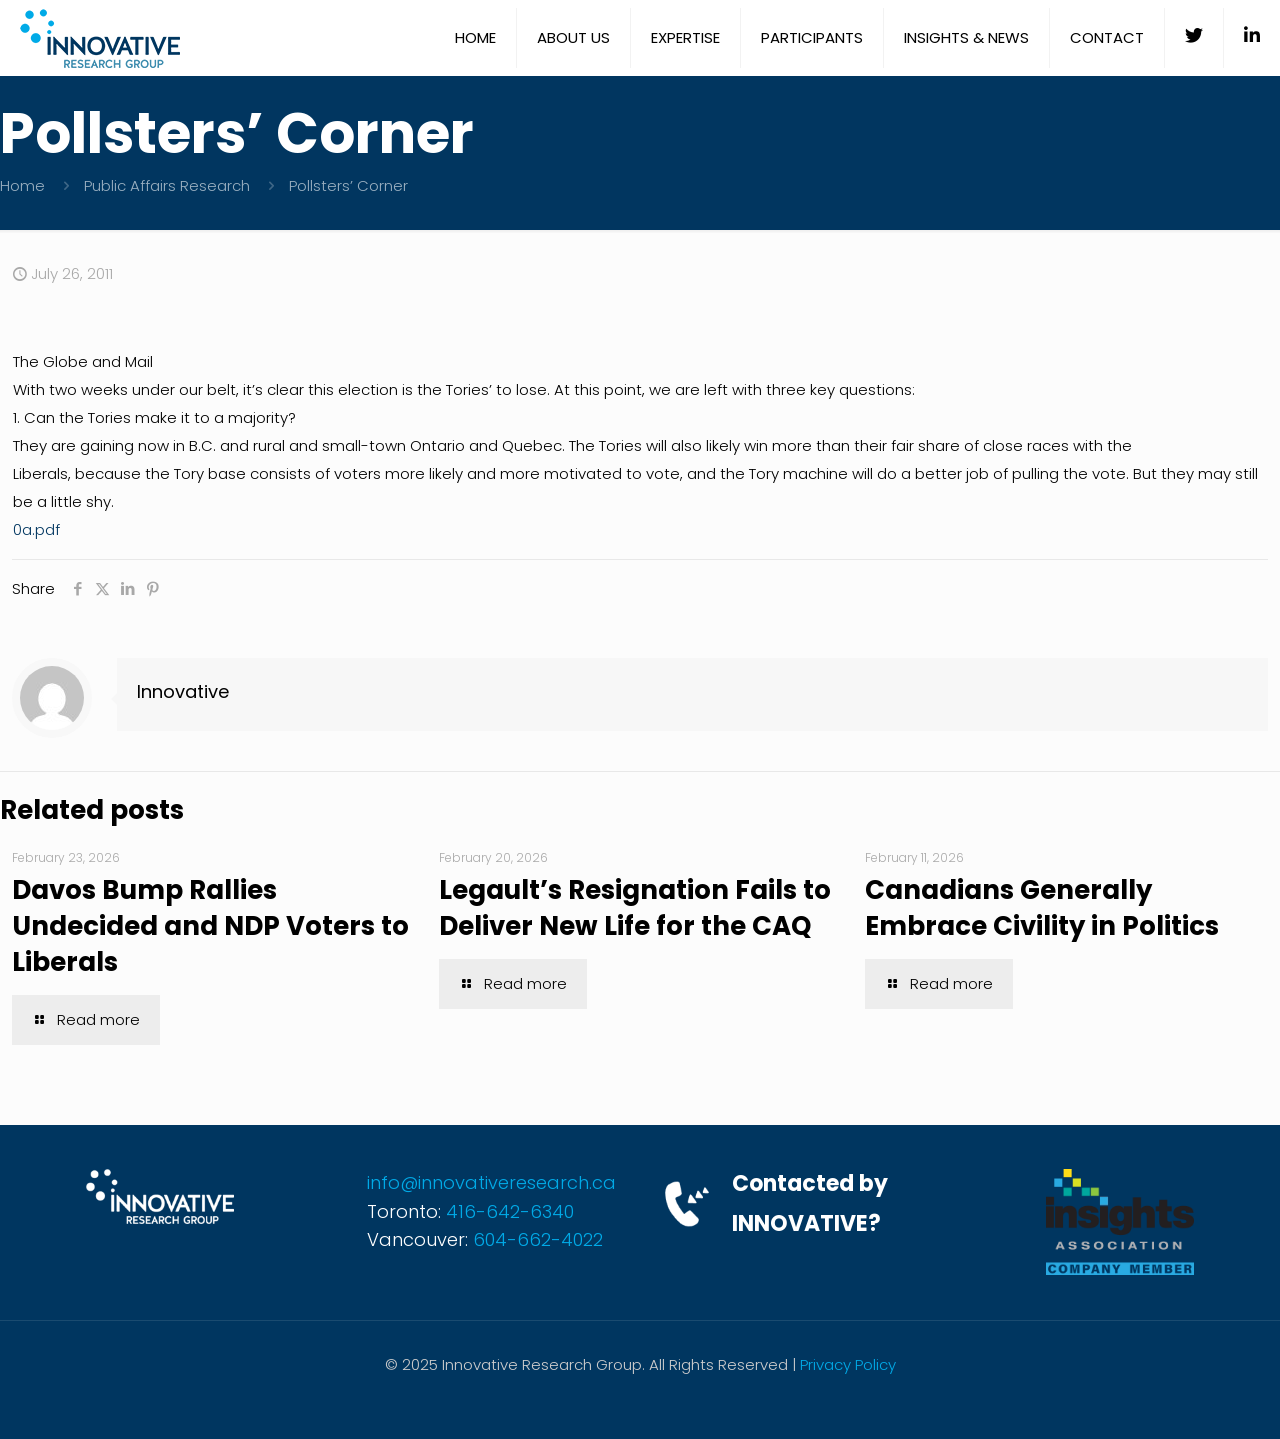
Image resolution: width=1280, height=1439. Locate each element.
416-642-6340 (510, 1211)
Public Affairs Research (167, 185)
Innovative (183, 691)
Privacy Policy (848, 1364)
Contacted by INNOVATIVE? (810, 1203)
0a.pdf (36, 529)
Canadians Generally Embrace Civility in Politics (1042, 908)
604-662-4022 (538, 1239)
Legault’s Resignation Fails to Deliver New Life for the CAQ (635, 908)
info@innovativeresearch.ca (491, 1182)
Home (22, 185)
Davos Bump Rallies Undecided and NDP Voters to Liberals (210, 926)
